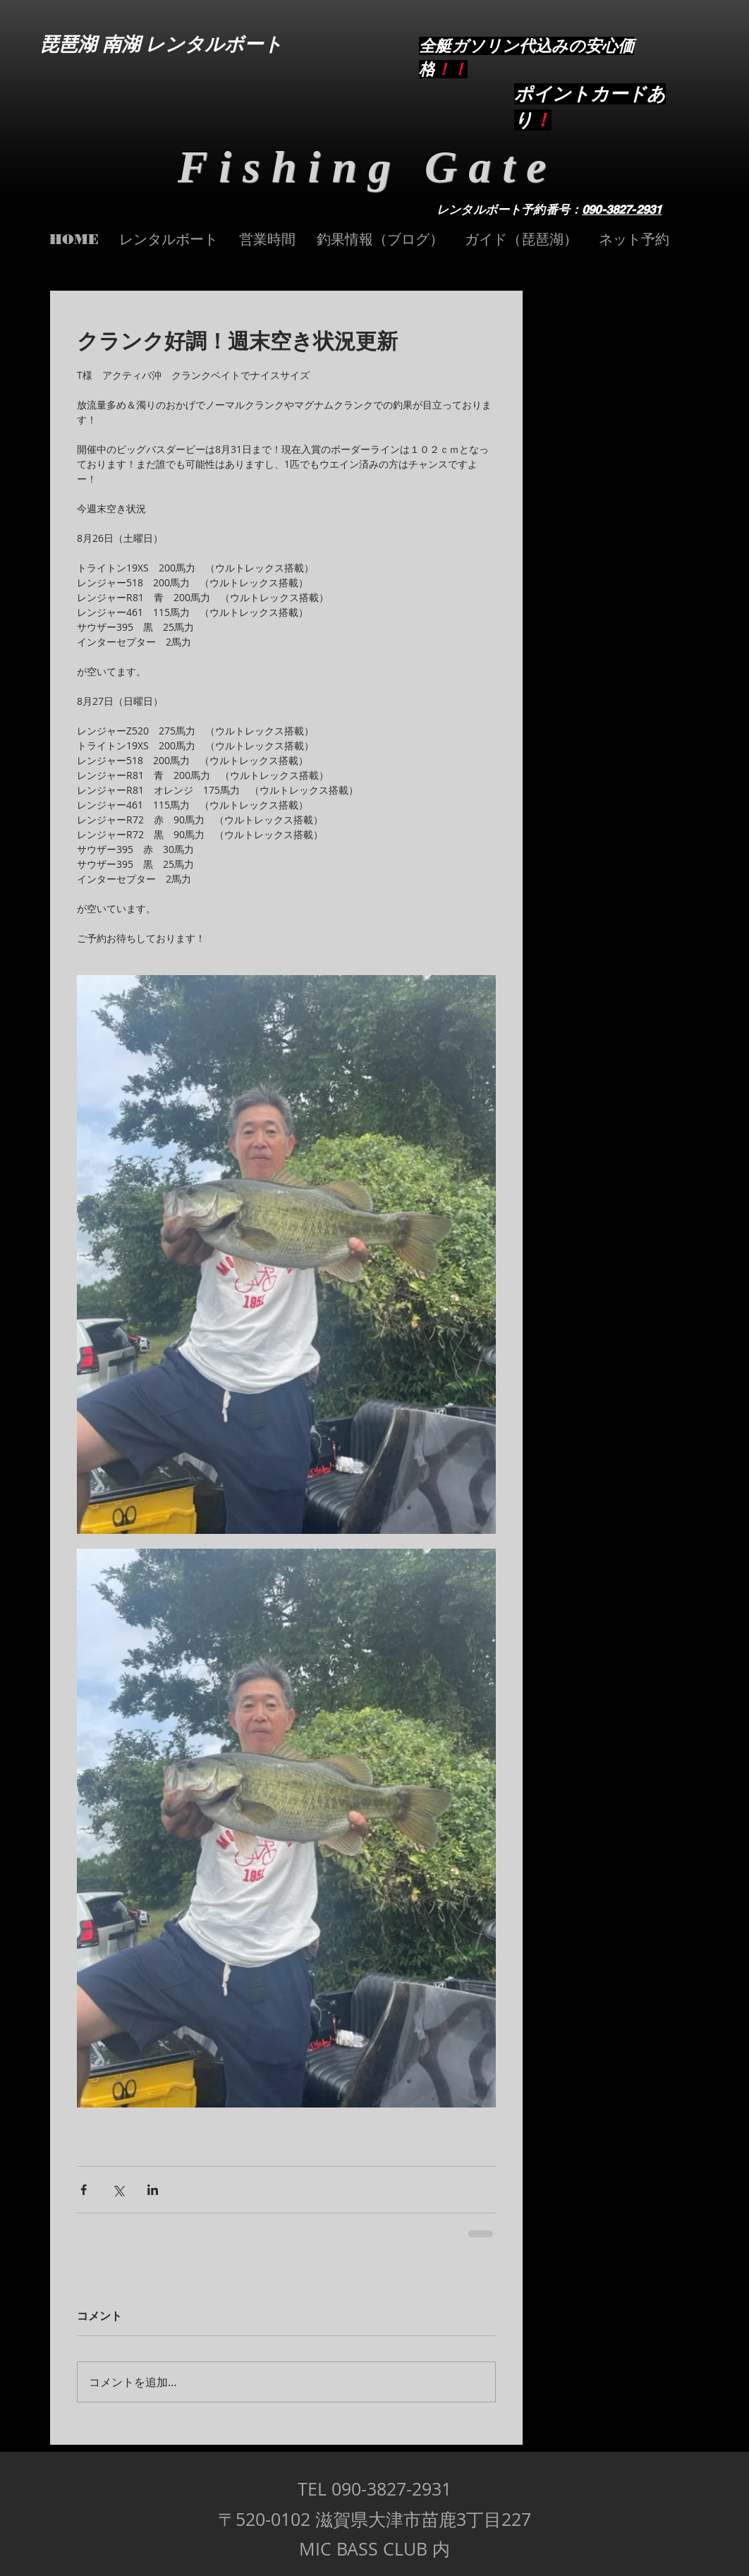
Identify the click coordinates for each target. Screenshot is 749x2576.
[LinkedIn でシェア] (152, 2189)
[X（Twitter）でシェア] (118, 2189)
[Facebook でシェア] (83, 2189)
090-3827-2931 (622, 209)
